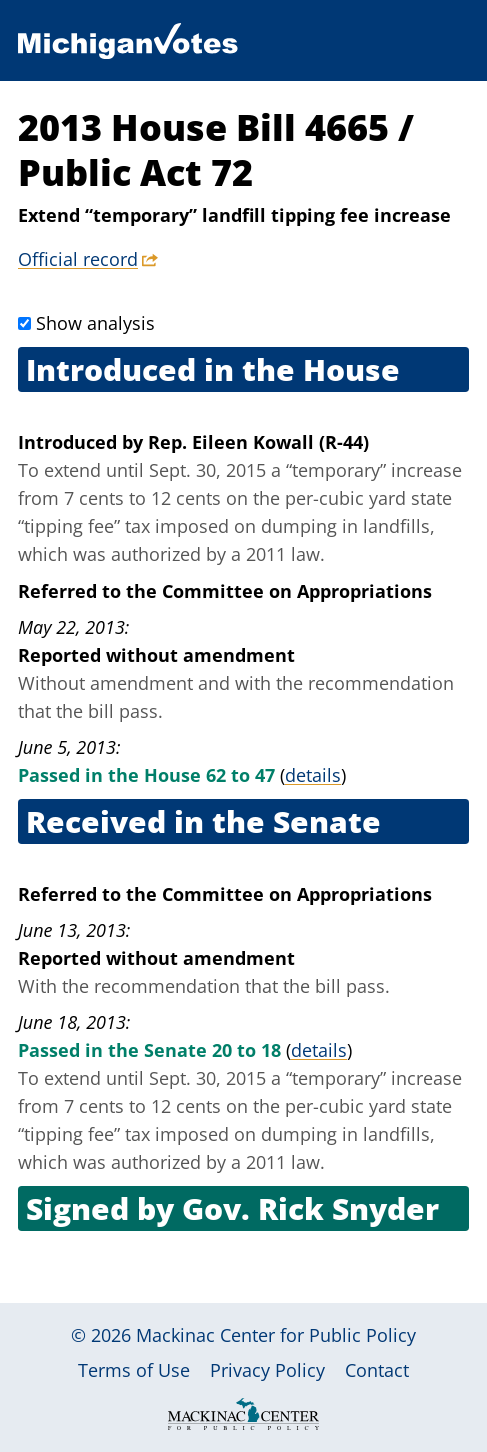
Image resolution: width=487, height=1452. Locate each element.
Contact (377, 1370)
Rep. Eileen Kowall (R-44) (258, 442)
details (313, 775)
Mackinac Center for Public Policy (276, 1335)
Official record (78, 259)
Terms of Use (134, 1370)
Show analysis (95, 323)
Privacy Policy (267, 1370)
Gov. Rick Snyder (310, 1208)
